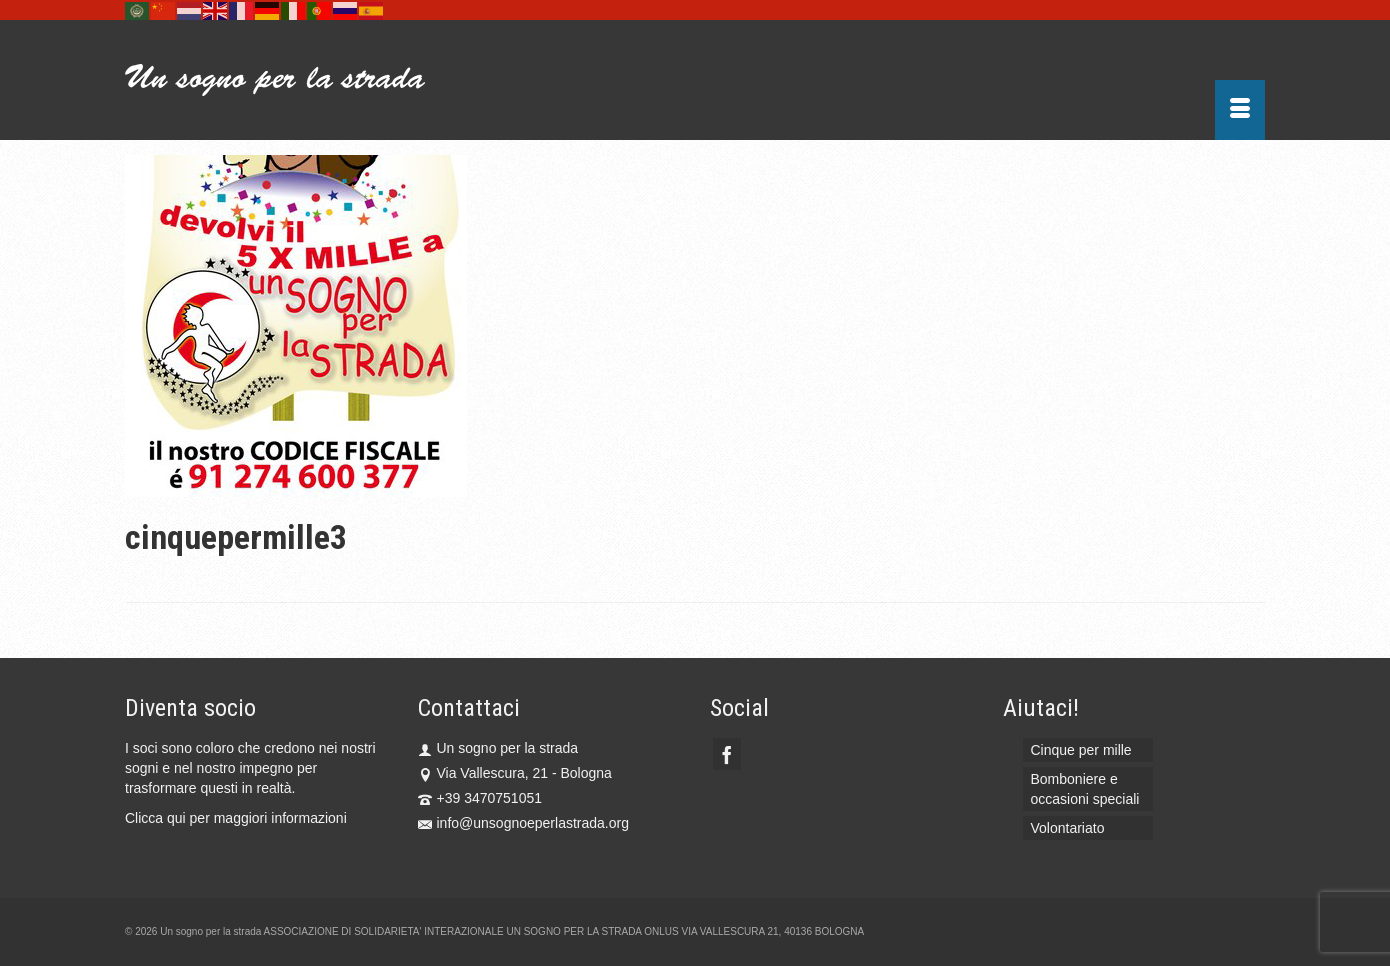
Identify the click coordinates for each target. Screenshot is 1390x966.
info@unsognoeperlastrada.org (523, 823)
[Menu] (1240, 110)
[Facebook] (727, 753)
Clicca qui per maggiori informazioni (236, 818)
